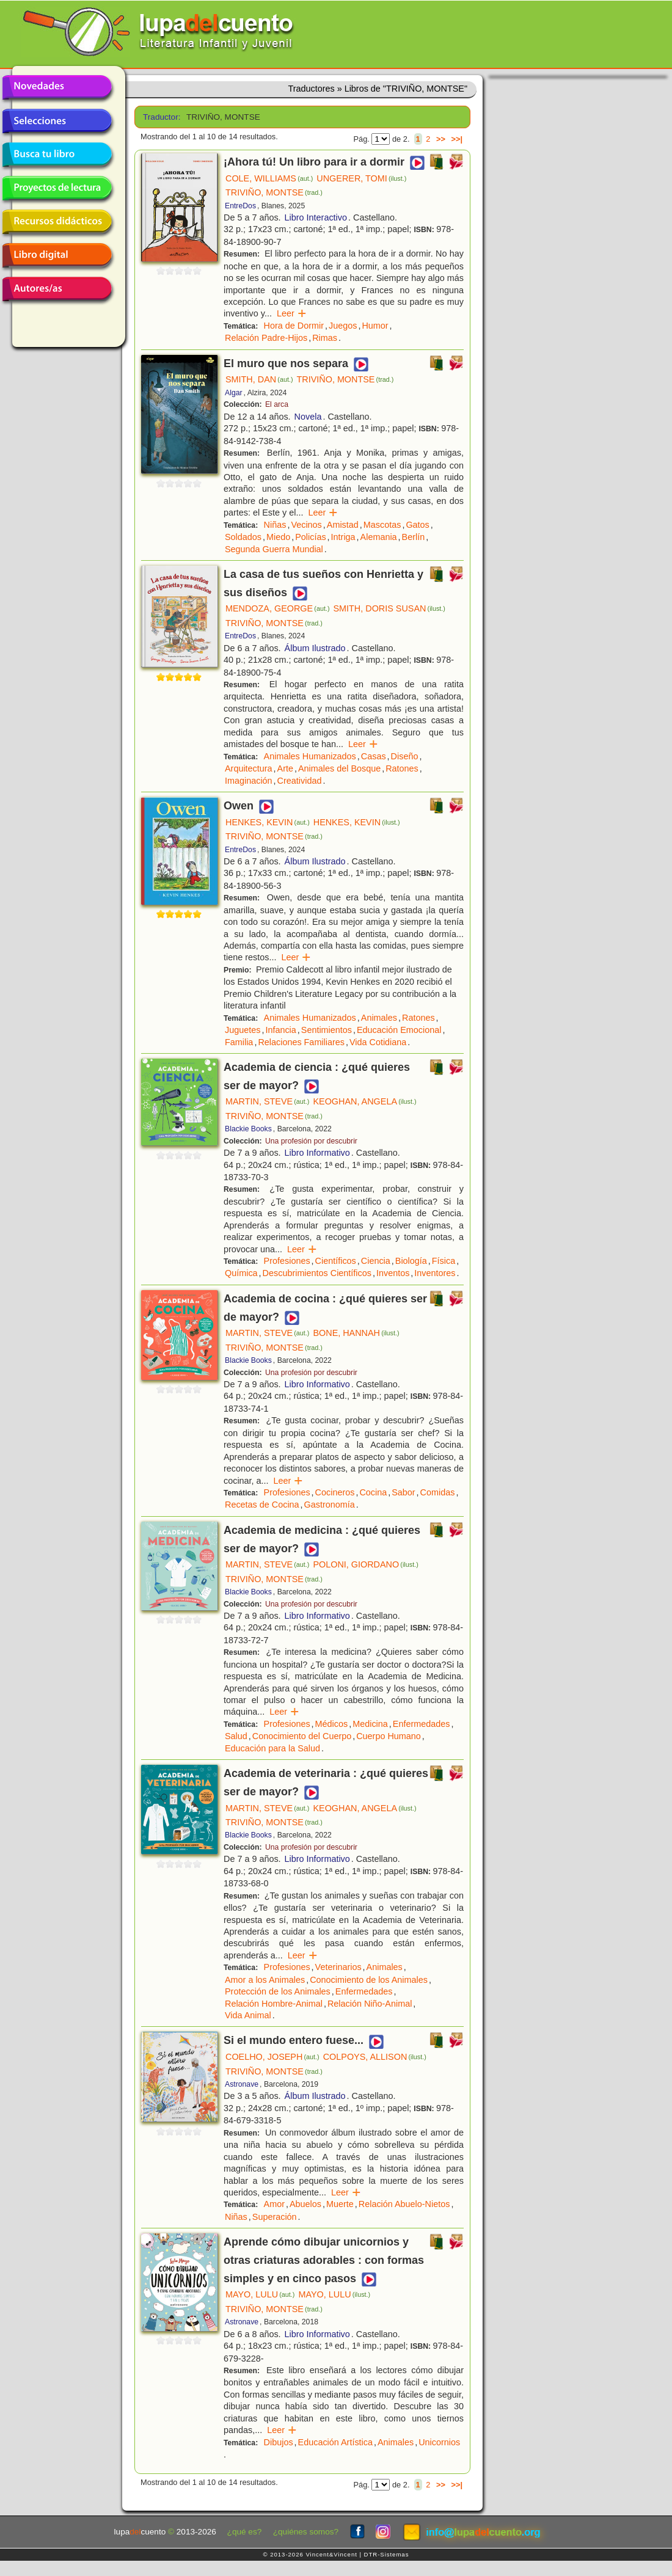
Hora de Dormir (294, 325)
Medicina (370, 1724)
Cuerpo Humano (388, 1736)
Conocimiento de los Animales (369, 1980)
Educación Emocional (399, 1030)
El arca (276, 404)
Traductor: (160, 117)
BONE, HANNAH (356, 1333)
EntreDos (240, 206)
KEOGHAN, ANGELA (364, 1101)
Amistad (343, 525)
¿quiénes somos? (305, 2531)
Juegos (343, 325)
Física (443, 1261)
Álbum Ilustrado (315, 648)
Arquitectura (248, 768)
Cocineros (335, 1492)
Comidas (437, 1492)
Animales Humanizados (310, 756)
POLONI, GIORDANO (365, 1564)
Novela (308, 416)
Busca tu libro (57, 154)
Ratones (401, 768)
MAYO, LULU (259, 2294)
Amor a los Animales (265, 1980)
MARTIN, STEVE (267, 1101)
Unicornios (439, 2442)
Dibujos (278, 2442)
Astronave (241, 2084)
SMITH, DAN (259, 379)
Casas (373, 756)
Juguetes (242, 1030)
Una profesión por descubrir (311, 1141)
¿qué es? (244, 2531)
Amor (274, 2204)
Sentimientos (326, 1030)
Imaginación (248, 781)
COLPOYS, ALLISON (374, 2057)
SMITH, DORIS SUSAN (389, 608)
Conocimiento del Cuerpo (301, 1736)
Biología (411, 1261)
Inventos (392, 1273)
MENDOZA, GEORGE (277, 608)
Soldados (243, 537)
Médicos (331, 1724)
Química (241, 1273)
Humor (375, 325)
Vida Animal (248, 2015)
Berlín (413, 537)
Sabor (403, 1492)
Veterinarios (338, 1967)
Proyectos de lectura (57, 188)
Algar (234, 393)
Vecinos (306, 525)
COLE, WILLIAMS (269, 178)
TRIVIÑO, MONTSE (274, 192)
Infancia (280, 1030)
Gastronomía (329, 1504)
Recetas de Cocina (262, 1504)
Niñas (275, 525)
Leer (292, 313)
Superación (274, 2217)
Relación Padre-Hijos (266, 338)
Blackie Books (248, 1129)
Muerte (340, 2204)
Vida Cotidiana (377, 1042)
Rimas (324, 338)
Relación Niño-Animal (369, 2004)
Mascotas (382, 525)
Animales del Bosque (339, 768)
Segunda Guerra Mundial (274, 549)
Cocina (373, 1492)
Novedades (57, 87)
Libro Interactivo (316, 217)
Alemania (378, 537)
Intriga (343, 537)
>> (440, 139)
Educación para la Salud (272, 1748)
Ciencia (375, 1261)
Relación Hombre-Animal (274, 2004)
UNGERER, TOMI (361, 178)
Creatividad (299, 781)
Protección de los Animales (278, 1991)
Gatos (417, 525)
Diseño (404, 756)
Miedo (278, 537)
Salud (236, 1736)
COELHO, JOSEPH (272, 2057)
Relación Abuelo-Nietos (404, 2204)
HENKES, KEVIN (267, 822)
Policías (310, 537)
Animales (379, 1018)
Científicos (335, 1261)
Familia (239, 1042)
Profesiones (287, 1261)
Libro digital (57, 255)
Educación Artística (335, 2442)
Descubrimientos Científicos (317, 1273)
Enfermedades (421, 1724)
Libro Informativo (317, 1153)
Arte (285, 768)
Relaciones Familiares (301, 1042)
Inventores (434, 1273)
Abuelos (305, 2204)
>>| (456, 139)
